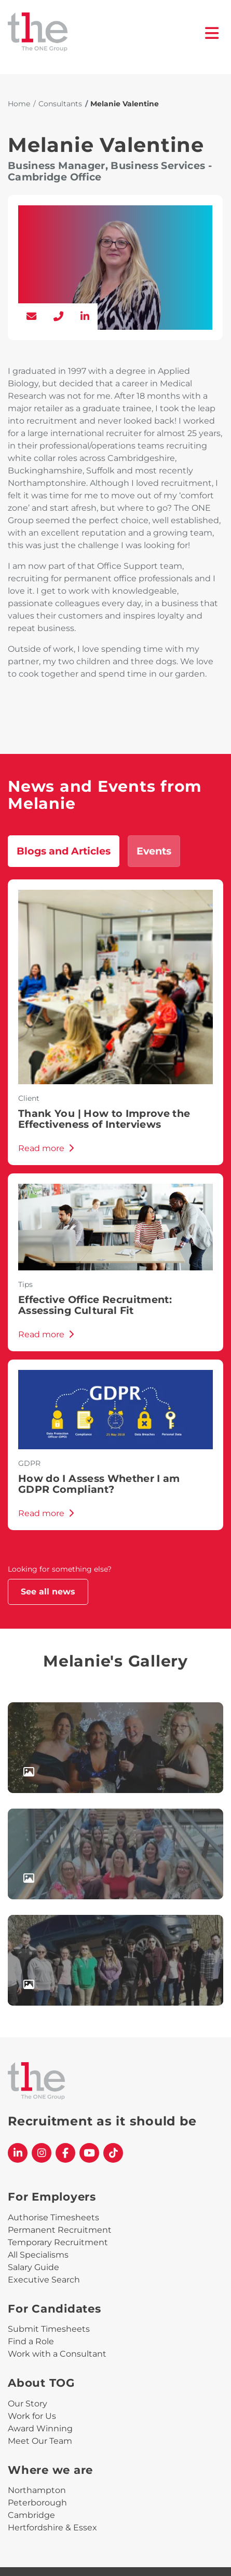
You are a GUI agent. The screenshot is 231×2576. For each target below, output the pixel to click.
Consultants (60, 103)
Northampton (37, 2490)
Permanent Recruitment (60, 2230)
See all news (48, 1592)
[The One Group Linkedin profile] (18, 2153)
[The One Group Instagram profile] (41, 2153)
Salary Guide (33, 2267)
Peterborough (37, 2503)
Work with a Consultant (57, 2354)
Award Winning (40, 2428)
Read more (46, 1148)
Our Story (27, 2404)
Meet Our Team (40, 2441)
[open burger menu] (212, 33)
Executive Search (44, 2280)
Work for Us (32, 2416)
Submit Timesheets (49, 2329)
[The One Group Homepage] (106, 33)
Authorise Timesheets (53, 2217)
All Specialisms (38, 2255)
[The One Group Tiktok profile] (113, 2153)
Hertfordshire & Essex (52, 2527)
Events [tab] (154, 851)
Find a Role (31, 2341)
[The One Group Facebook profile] (65, 2153)
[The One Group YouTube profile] (89, 2153)
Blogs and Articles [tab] (64, 851)
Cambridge (31, 2515)
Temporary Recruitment (58, 2242)
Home (19, 103)
